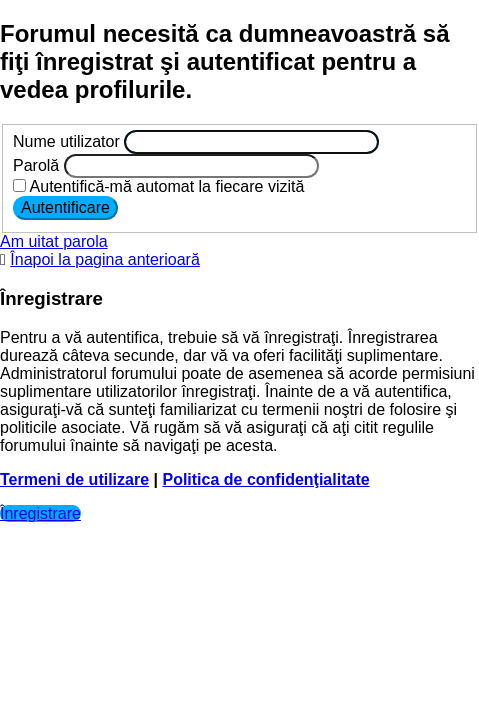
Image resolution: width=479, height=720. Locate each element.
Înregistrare (40, 513)
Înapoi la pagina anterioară (104, 259)
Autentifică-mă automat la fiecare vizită (158, 186)
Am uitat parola (54, 241)
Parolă (36, 165)
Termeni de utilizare (74, 479)
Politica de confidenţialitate (265, 479)
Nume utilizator (66, 141)
